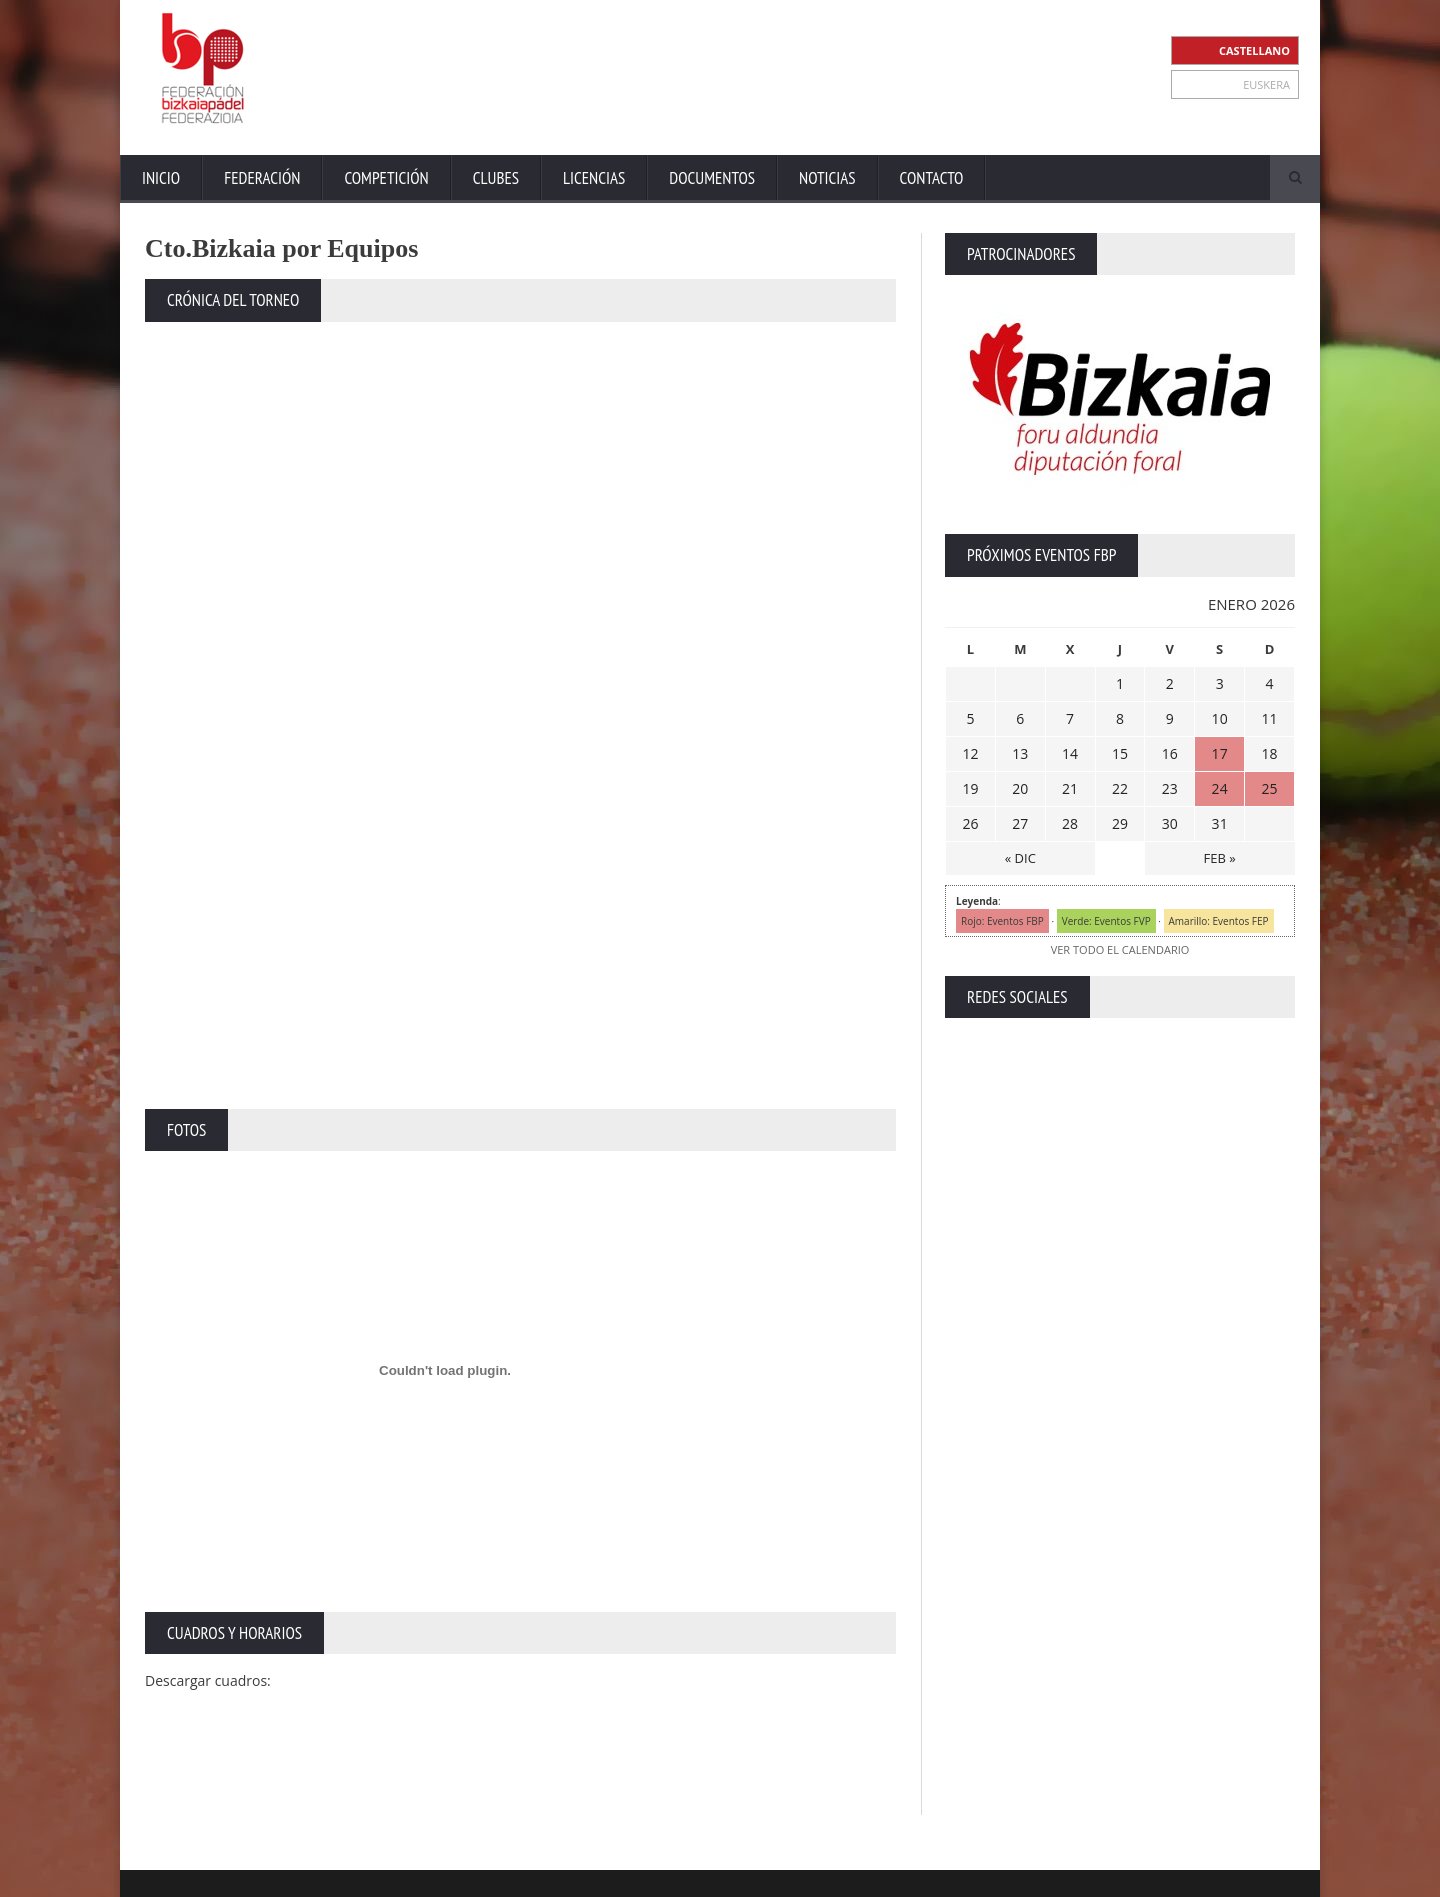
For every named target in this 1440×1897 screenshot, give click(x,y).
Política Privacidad (1120, 1876)
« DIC (1020, 858)
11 (1270, 718)
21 (1070, 788)
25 (1270, 788)
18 (1270, 753)
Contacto (932, 178)
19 (970, 788)
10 (1220, 718)
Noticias (827, 178)
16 (1170, 753)
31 (1220, 823)
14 (1070, 753)
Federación (262, 178)
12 (970, 753)
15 (1120, 753)
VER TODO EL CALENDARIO (1120, 949)
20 (1020, 788)
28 (1070, 823)
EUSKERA (1266, 84)
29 (1120, 823)
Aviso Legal (1021, 1876)
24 (1220, 788)
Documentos (712, 178)
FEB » (1220, 858)
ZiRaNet (538, 1877)
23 (1170, 788)
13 (1020, 753)
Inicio (161, 178)
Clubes (496, 178)
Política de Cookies (1243, 1876)
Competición (386, 178)
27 (1020, 823)
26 (970, 823)
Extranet (877, 1876)
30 (1170, 823)
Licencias (594, 178)
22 (1120, 788)
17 (1220, 753)
